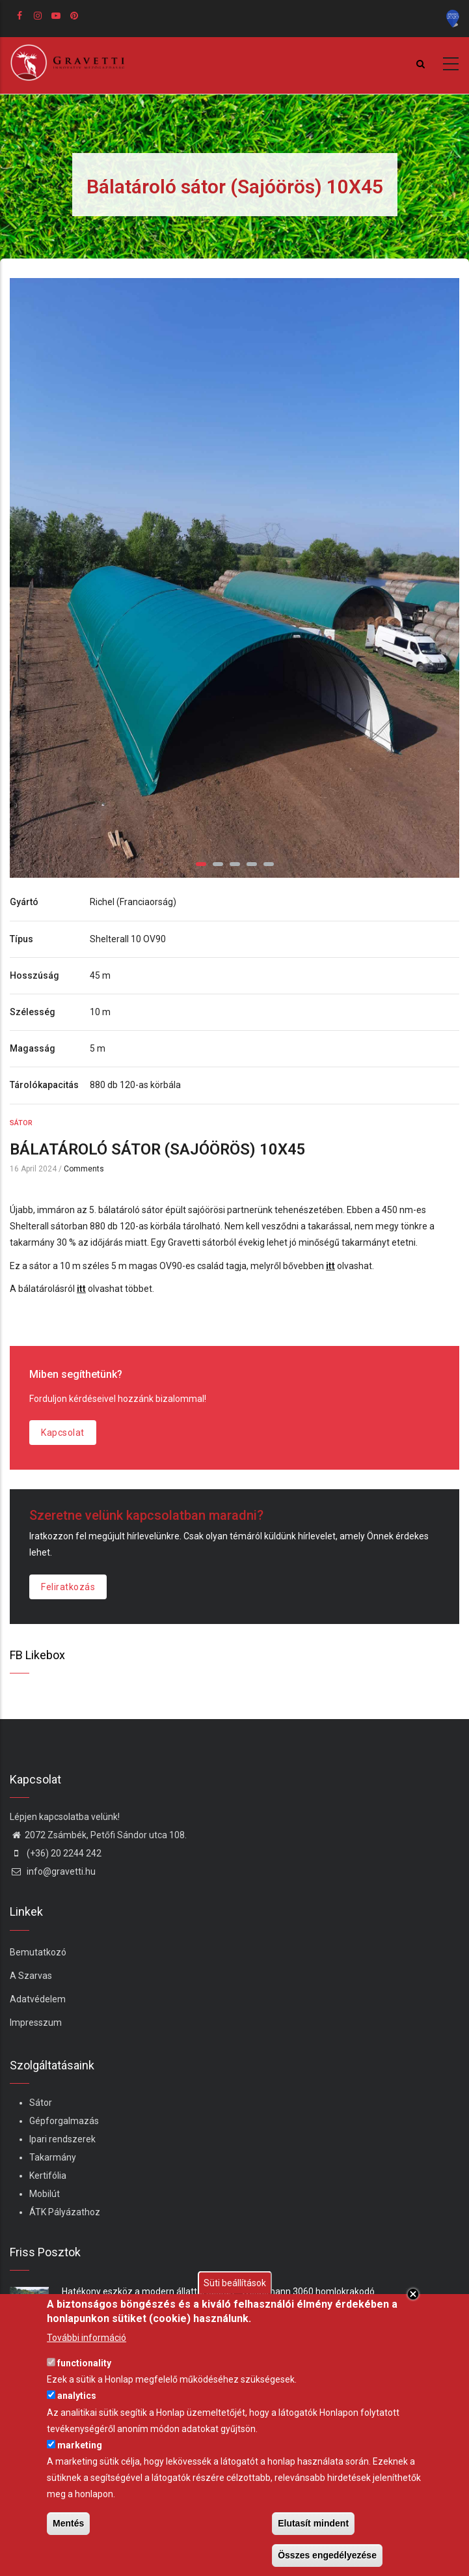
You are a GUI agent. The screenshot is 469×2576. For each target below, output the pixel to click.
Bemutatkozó (38, 1952)
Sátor (21, 1123)
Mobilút (44, 2194)
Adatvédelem (38, 1999)
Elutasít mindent (313, 2523)
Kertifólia (47, 2175)
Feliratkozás (68, 1587)
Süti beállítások (235, 2283)
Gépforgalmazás (64, 2121)
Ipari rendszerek (62, 2139)
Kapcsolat (63, 1432)
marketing (79, 2445)
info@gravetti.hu (53, 1871)
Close (413, 2294)
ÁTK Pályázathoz (64, 2212)
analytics (76, 2395)
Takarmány (52, 2157)
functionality (84, 2363)
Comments (84, 1168)
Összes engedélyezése (327, 2555)
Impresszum (36, 2022)
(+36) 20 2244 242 (55, 1853)
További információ (86, 2337)
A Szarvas (31, 1975)
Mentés (68, 2523)
